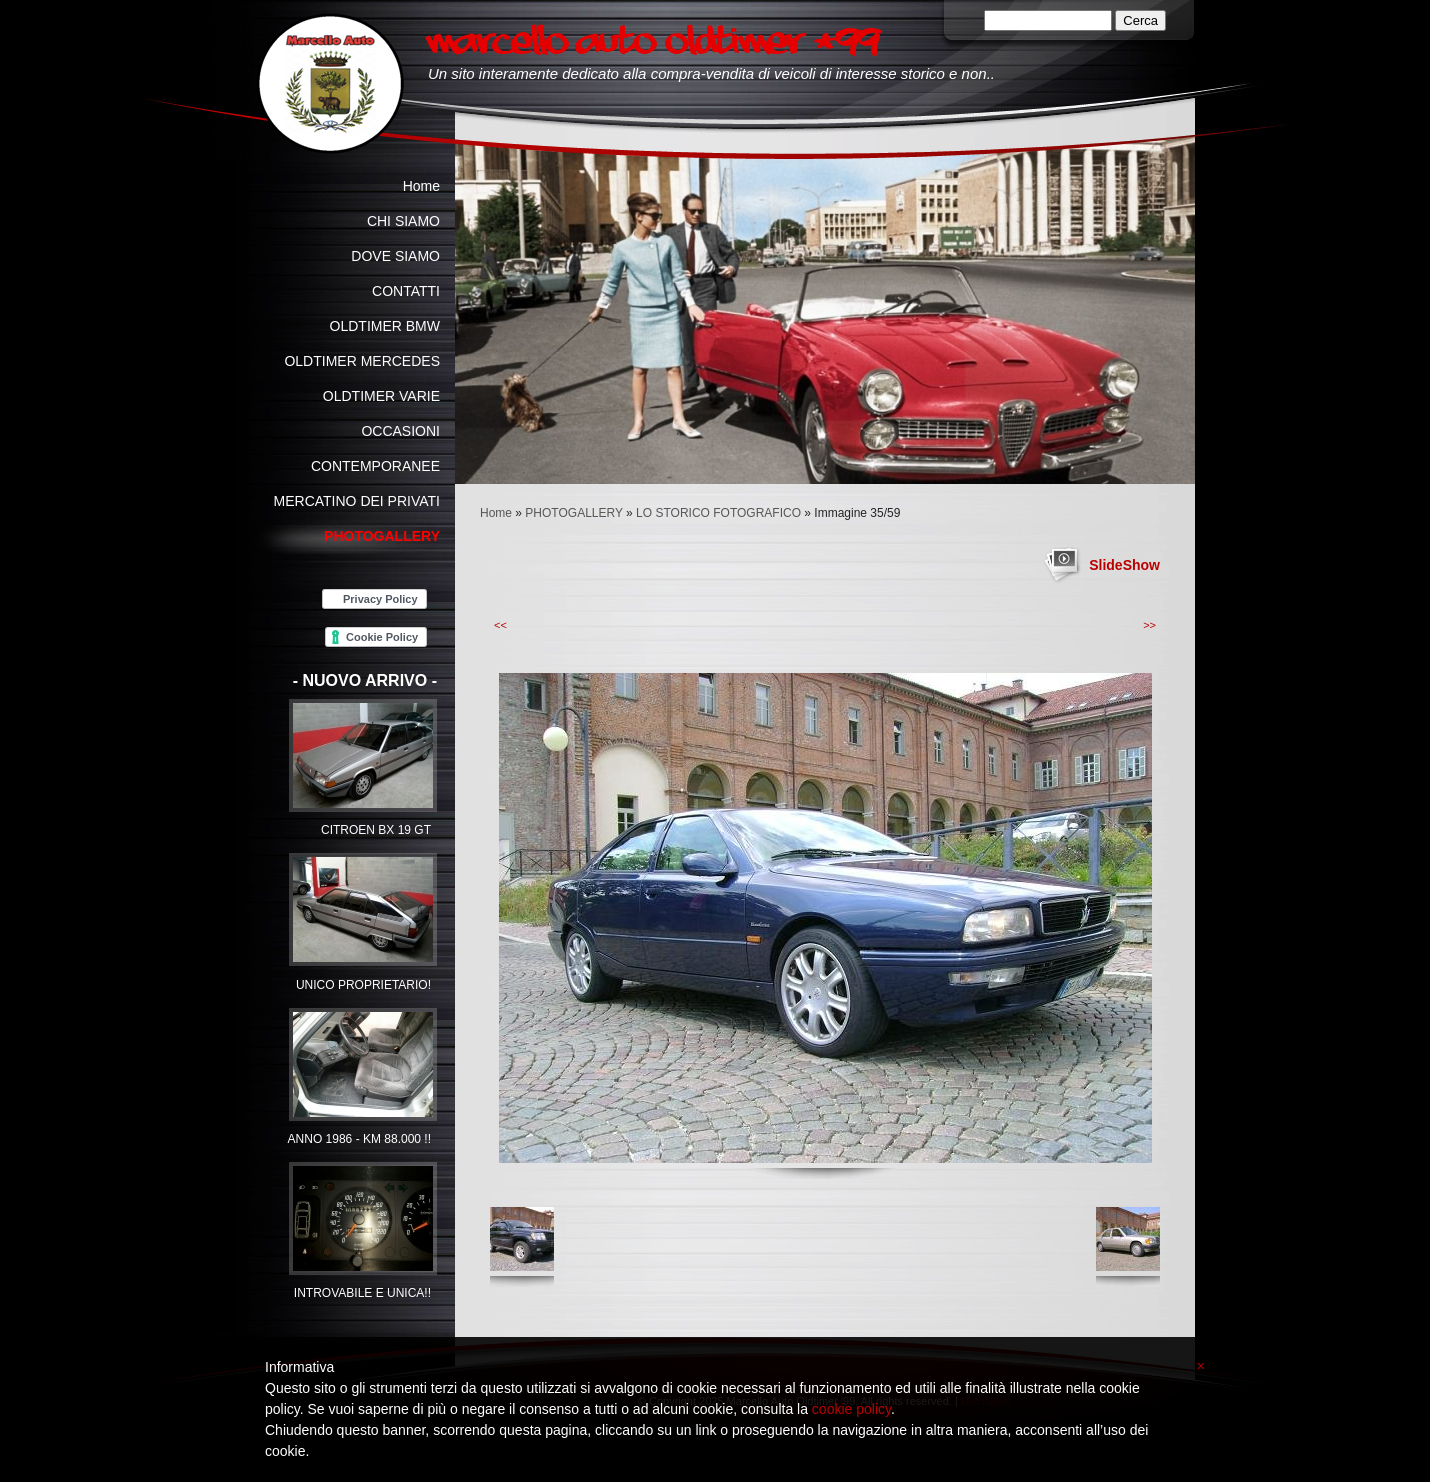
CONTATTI (406, 291)
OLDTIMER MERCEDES (362, 361)
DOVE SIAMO (395, 256)
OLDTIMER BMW (385, 326)
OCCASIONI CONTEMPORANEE (375, 448)
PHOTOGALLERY (573, 513)
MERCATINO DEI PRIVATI (357, 501)
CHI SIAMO (403, 221)
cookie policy (851, 1409)
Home (496, 513)
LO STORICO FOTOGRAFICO (718, 513)
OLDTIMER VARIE (381, 396)
